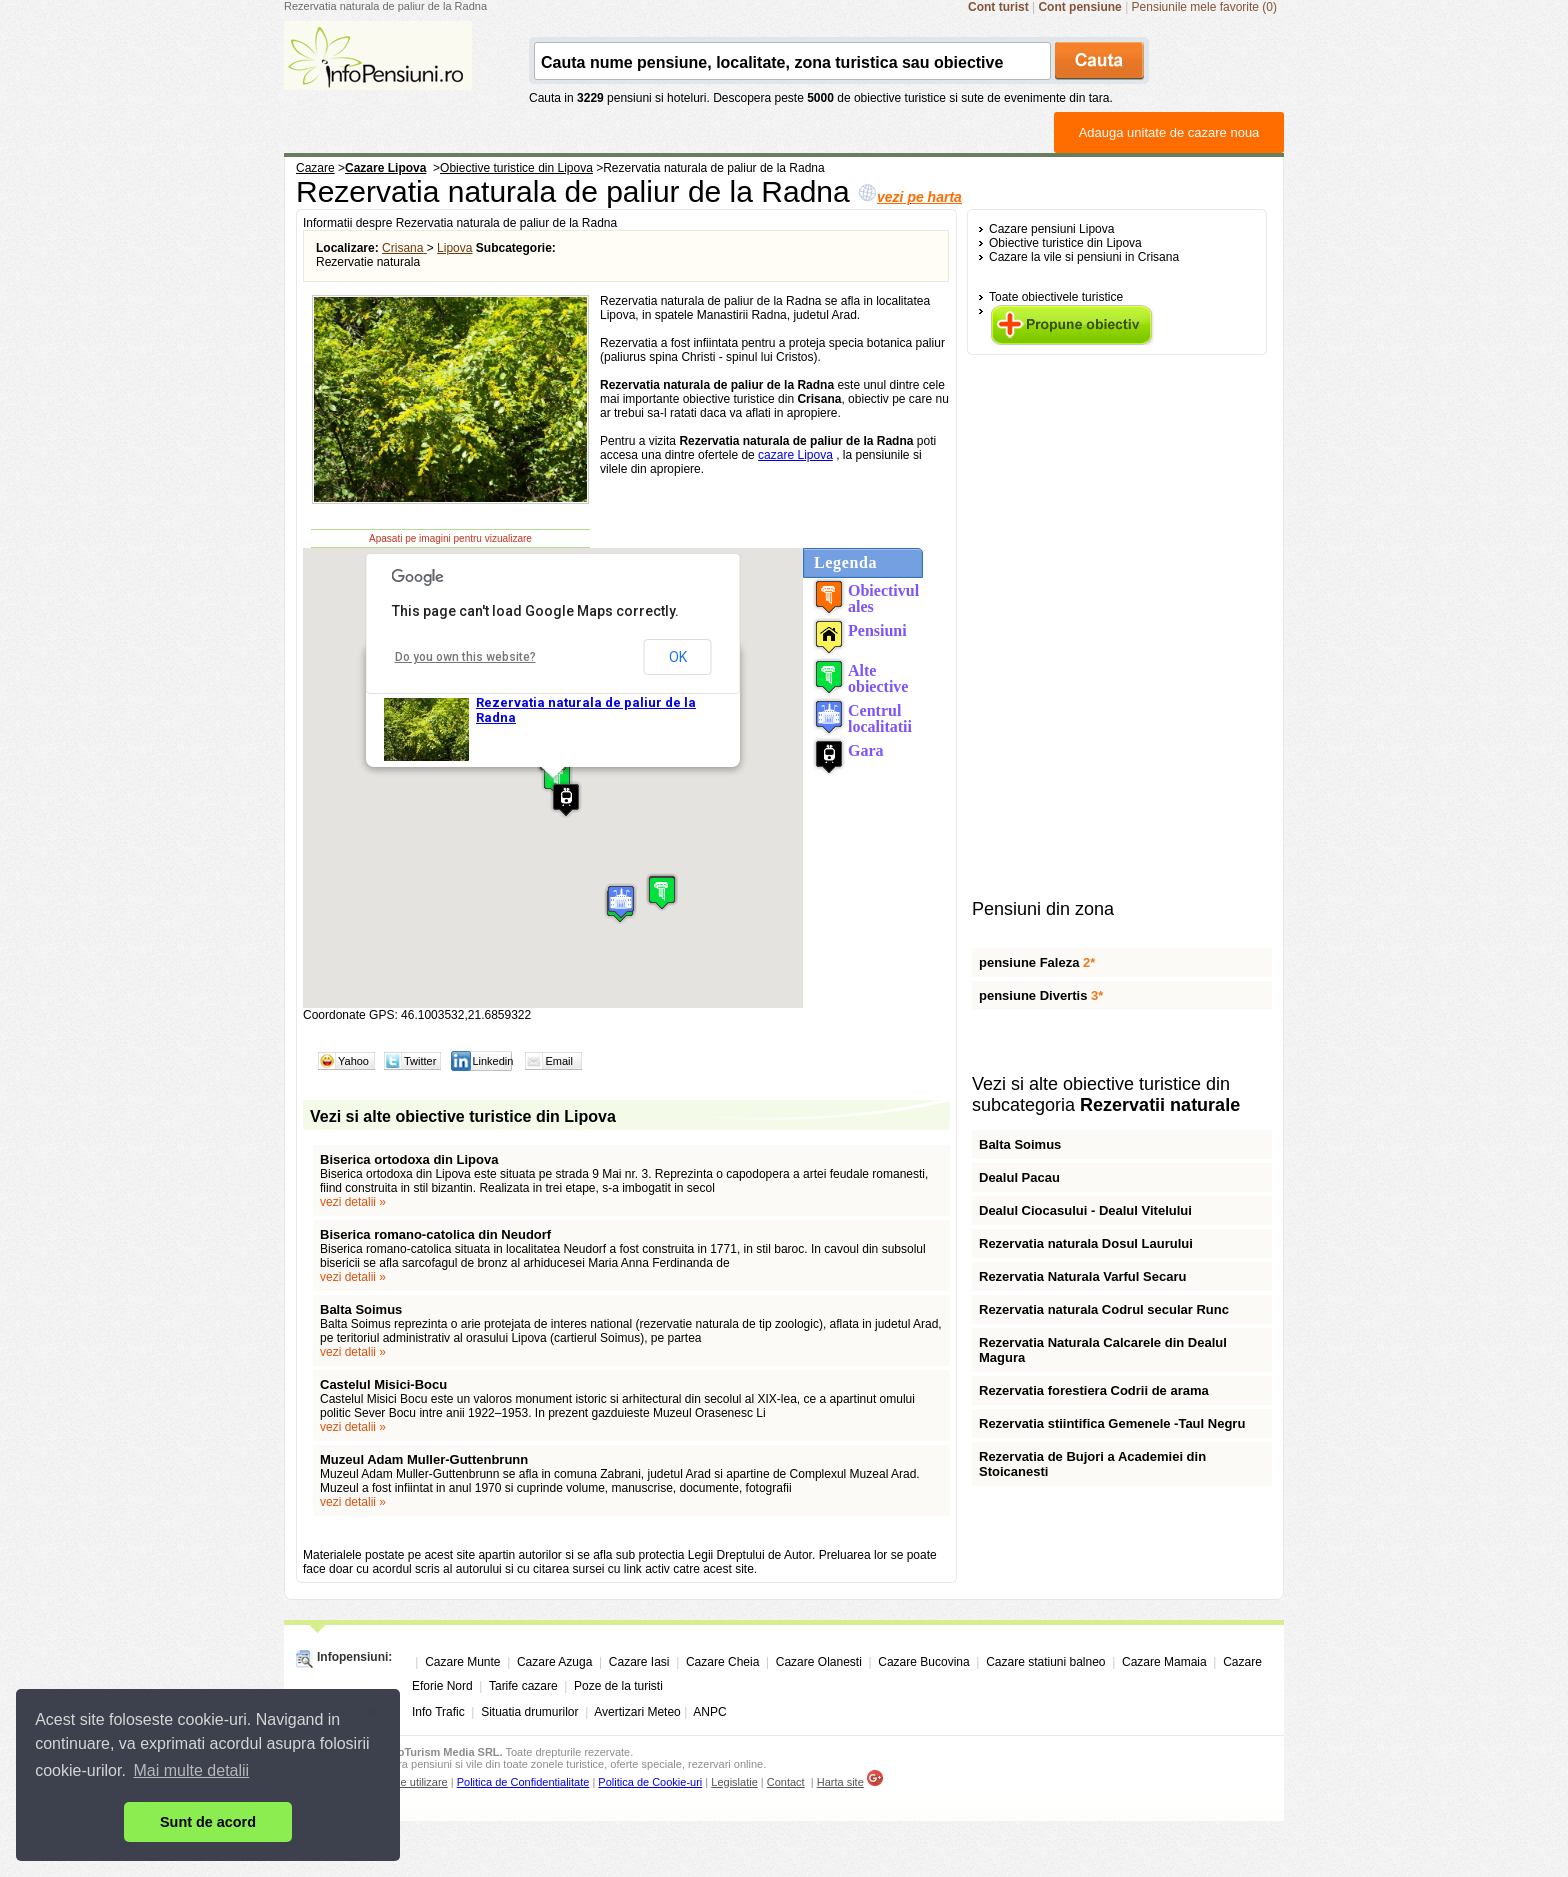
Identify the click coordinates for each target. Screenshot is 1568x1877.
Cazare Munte (462, 1662)
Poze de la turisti (618, 1686)
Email (559, 1061)
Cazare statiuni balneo (1045, 1662)
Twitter (420, 1061)
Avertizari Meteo (637, 1712)
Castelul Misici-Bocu (383, 1384)
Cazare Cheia (722, 1662)
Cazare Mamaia (1164, 1662)
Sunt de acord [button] (208, 1822)
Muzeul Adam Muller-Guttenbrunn (424, 1459)
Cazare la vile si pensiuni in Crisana (1084, 257)
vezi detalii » (353, 1202)
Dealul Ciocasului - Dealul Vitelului (1085, 1210)
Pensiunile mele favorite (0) (1204, 7)
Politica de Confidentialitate (523, 1782)
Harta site (840, 1782)
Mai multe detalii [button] (192, 1770)
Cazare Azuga (554, 1662)
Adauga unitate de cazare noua (1169, 132)
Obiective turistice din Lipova (1065, 243)
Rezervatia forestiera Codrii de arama (1094, 1390)
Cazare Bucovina (923, 1662)
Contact (786, 1782)
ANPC (709, 1712)
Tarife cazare (523, 1686)
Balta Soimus (361, 1309)
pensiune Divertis (1041, 995)
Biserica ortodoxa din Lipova (409, 1159)
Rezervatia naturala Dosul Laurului (1086, 1243)
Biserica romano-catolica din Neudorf (435, 1234)
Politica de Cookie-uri (650, 1782)
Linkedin (492, 1061)
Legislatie (734, 1782)
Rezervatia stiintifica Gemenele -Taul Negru (1112, 1423)
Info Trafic (438, 1712)
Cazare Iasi (639, 1662)
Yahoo (353, 1061)
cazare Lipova (795, 455)
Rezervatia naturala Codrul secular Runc (1104, 1309)
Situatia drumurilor (529, 1712)
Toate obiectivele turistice (1056, 297)
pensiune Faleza (1037, 962)
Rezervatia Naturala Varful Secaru (1082, 1276)
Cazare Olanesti (819, 1662)
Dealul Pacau (1019, 1177)
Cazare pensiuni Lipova (1051, 229)
